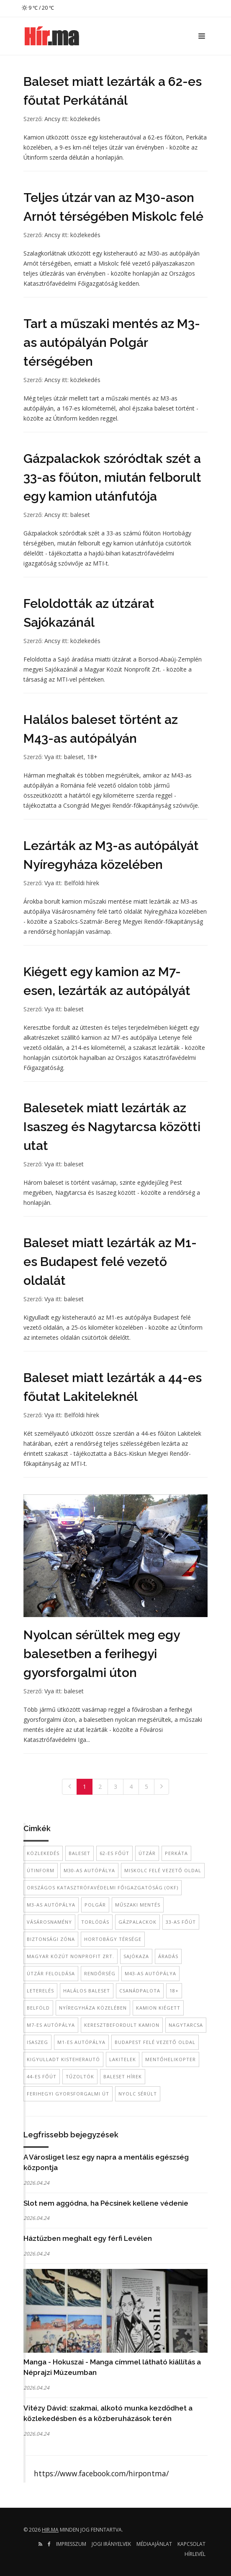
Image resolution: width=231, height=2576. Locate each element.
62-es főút (114, 1853)
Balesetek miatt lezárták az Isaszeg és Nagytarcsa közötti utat (111, 1127)
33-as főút (181, 1922)
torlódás (95, 1922)
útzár (147, 1853)
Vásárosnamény (49, 1922)
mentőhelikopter (170, 2059)
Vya (49, 757)
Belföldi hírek (81, 883)
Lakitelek (122, 2059)
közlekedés (85, 119)
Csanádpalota (139, 1990)
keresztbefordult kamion (121, 2025)
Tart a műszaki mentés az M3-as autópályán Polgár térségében (111, 342)
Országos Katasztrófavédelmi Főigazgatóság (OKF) (102, 1887)
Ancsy (52, 119)
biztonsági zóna (51, 1939)
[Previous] (69, 1787)
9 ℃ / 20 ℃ (38, 7)
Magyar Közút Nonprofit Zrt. (70, 1956)
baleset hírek (122, 2076)
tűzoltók (80, 2076)
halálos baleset (86, 1990)
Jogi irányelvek (111, 2544)
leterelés (40, 1990)
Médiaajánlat (154, 2544)
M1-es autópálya (81, 2042)
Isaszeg (37, 2042)
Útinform (40, 1870)
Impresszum (71, 2544)
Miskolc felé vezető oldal (162, 1870)
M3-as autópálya (51, 1905)
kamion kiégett (158, 2008)
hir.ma (50, 2529)
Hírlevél (195, 2554)
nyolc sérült (137, 2093)
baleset (80, 515)
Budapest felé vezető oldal (155, 2042)
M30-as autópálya (89, 1870)
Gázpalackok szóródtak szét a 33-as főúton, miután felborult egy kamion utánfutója (112, 477)
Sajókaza (136, 1956)
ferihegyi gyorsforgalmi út (68, 2093)
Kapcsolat (191, 2544)
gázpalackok (137, 1922)
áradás (168, 1956)
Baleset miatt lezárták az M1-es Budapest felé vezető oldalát (110, 1261)
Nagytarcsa (186, 2025)
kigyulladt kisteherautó (63, 2059)
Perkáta (176, 1853)
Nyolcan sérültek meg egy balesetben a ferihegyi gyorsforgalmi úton (101, 1654)
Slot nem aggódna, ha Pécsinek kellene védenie (105, 2203)
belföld (38, 2008)
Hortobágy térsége (112, 1939)
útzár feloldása (51, 1973)
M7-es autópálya (51, 2025)
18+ (92, 757)
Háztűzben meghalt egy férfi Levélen (87, 2238)
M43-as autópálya (150, 1973)
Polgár (95, 1905)
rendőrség (100, 1973)
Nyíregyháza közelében (93, 2008)
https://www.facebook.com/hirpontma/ (101, 2473)
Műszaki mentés (137, 1905)
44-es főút (41, 2076)
